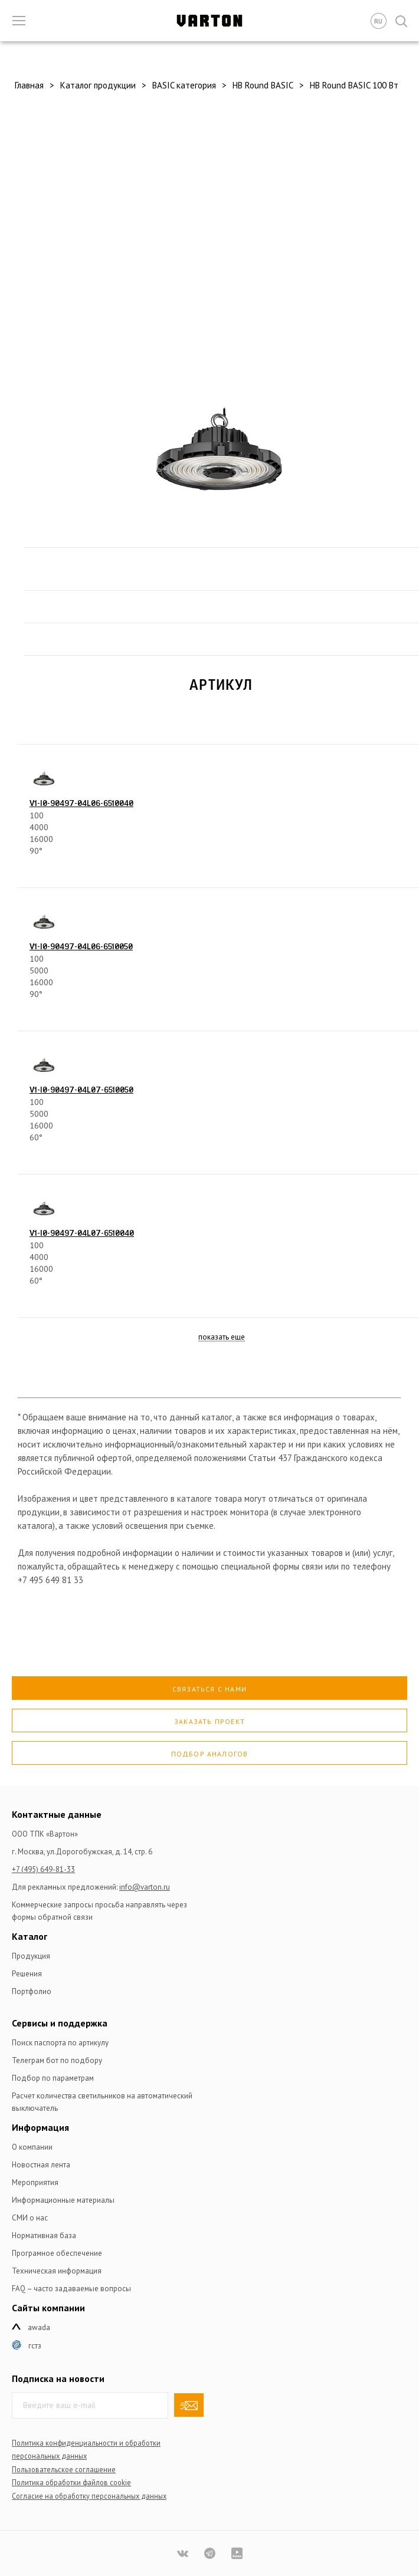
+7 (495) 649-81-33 (43, 1869)
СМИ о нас (30, 2218)
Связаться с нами (209, 1689)
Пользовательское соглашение (64, 2469)
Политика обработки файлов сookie (71, 2482)
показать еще (221, 1337)
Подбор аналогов (209, 1753)
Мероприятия (35, 2182)
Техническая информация (57, 2271)
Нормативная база (44, 2235)
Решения (27, 1974)
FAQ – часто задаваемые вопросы (71, 2289)
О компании (32, 2147)
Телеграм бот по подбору (57, 2060)
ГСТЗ (34, 2346)
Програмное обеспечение (57, 2253)
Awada (39, 2327)
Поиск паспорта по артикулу (60, 2043)
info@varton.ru (144, 1887)
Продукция (31, 1956)
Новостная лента (41, 2165)
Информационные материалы (63, 2200)
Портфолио (31, 1991)
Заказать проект (209, 1721)
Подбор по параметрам (53, 2078)
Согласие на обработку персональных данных (89, 2496)
